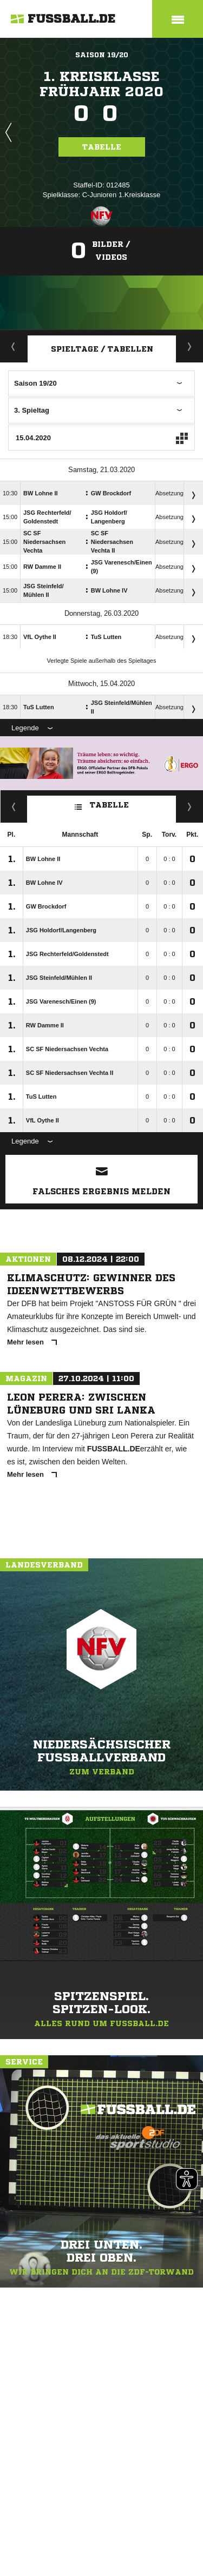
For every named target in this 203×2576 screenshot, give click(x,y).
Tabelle (101, 147)
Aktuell (13, 346)
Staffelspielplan (189, 346)
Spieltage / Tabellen (102, 349)
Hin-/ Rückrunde (189, 806)
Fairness (14, 806)
